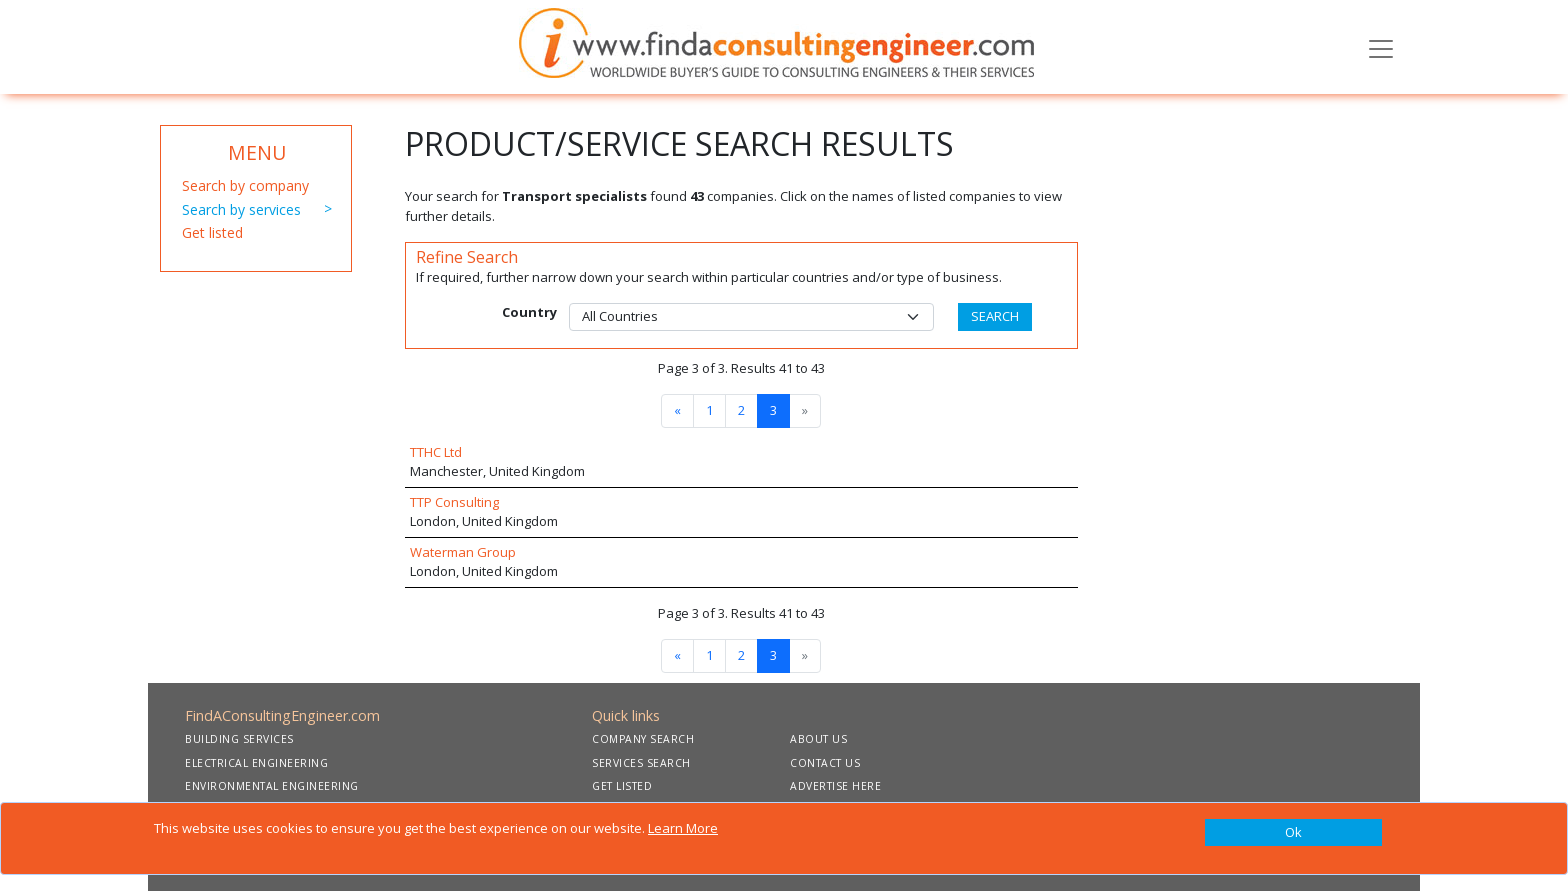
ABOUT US (818, 739)
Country (529, 312)
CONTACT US (825, 763)
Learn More (683, 828)
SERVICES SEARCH (641, 763)
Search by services (241, 209)
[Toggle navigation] (1381, 47)
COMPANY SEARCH (643, 739)
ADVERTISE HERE (835, 786)
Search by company (245, 185)
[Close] (1293, 833)
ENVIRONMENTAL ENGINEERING (272, 786)
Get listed (212, 232)
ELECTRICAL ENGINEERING (256, 763)
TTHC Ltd (436, 452)
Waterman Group (463, 552)
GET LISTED (622, 786)
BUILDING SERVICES (239, 739)
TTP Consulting (454, 502)
